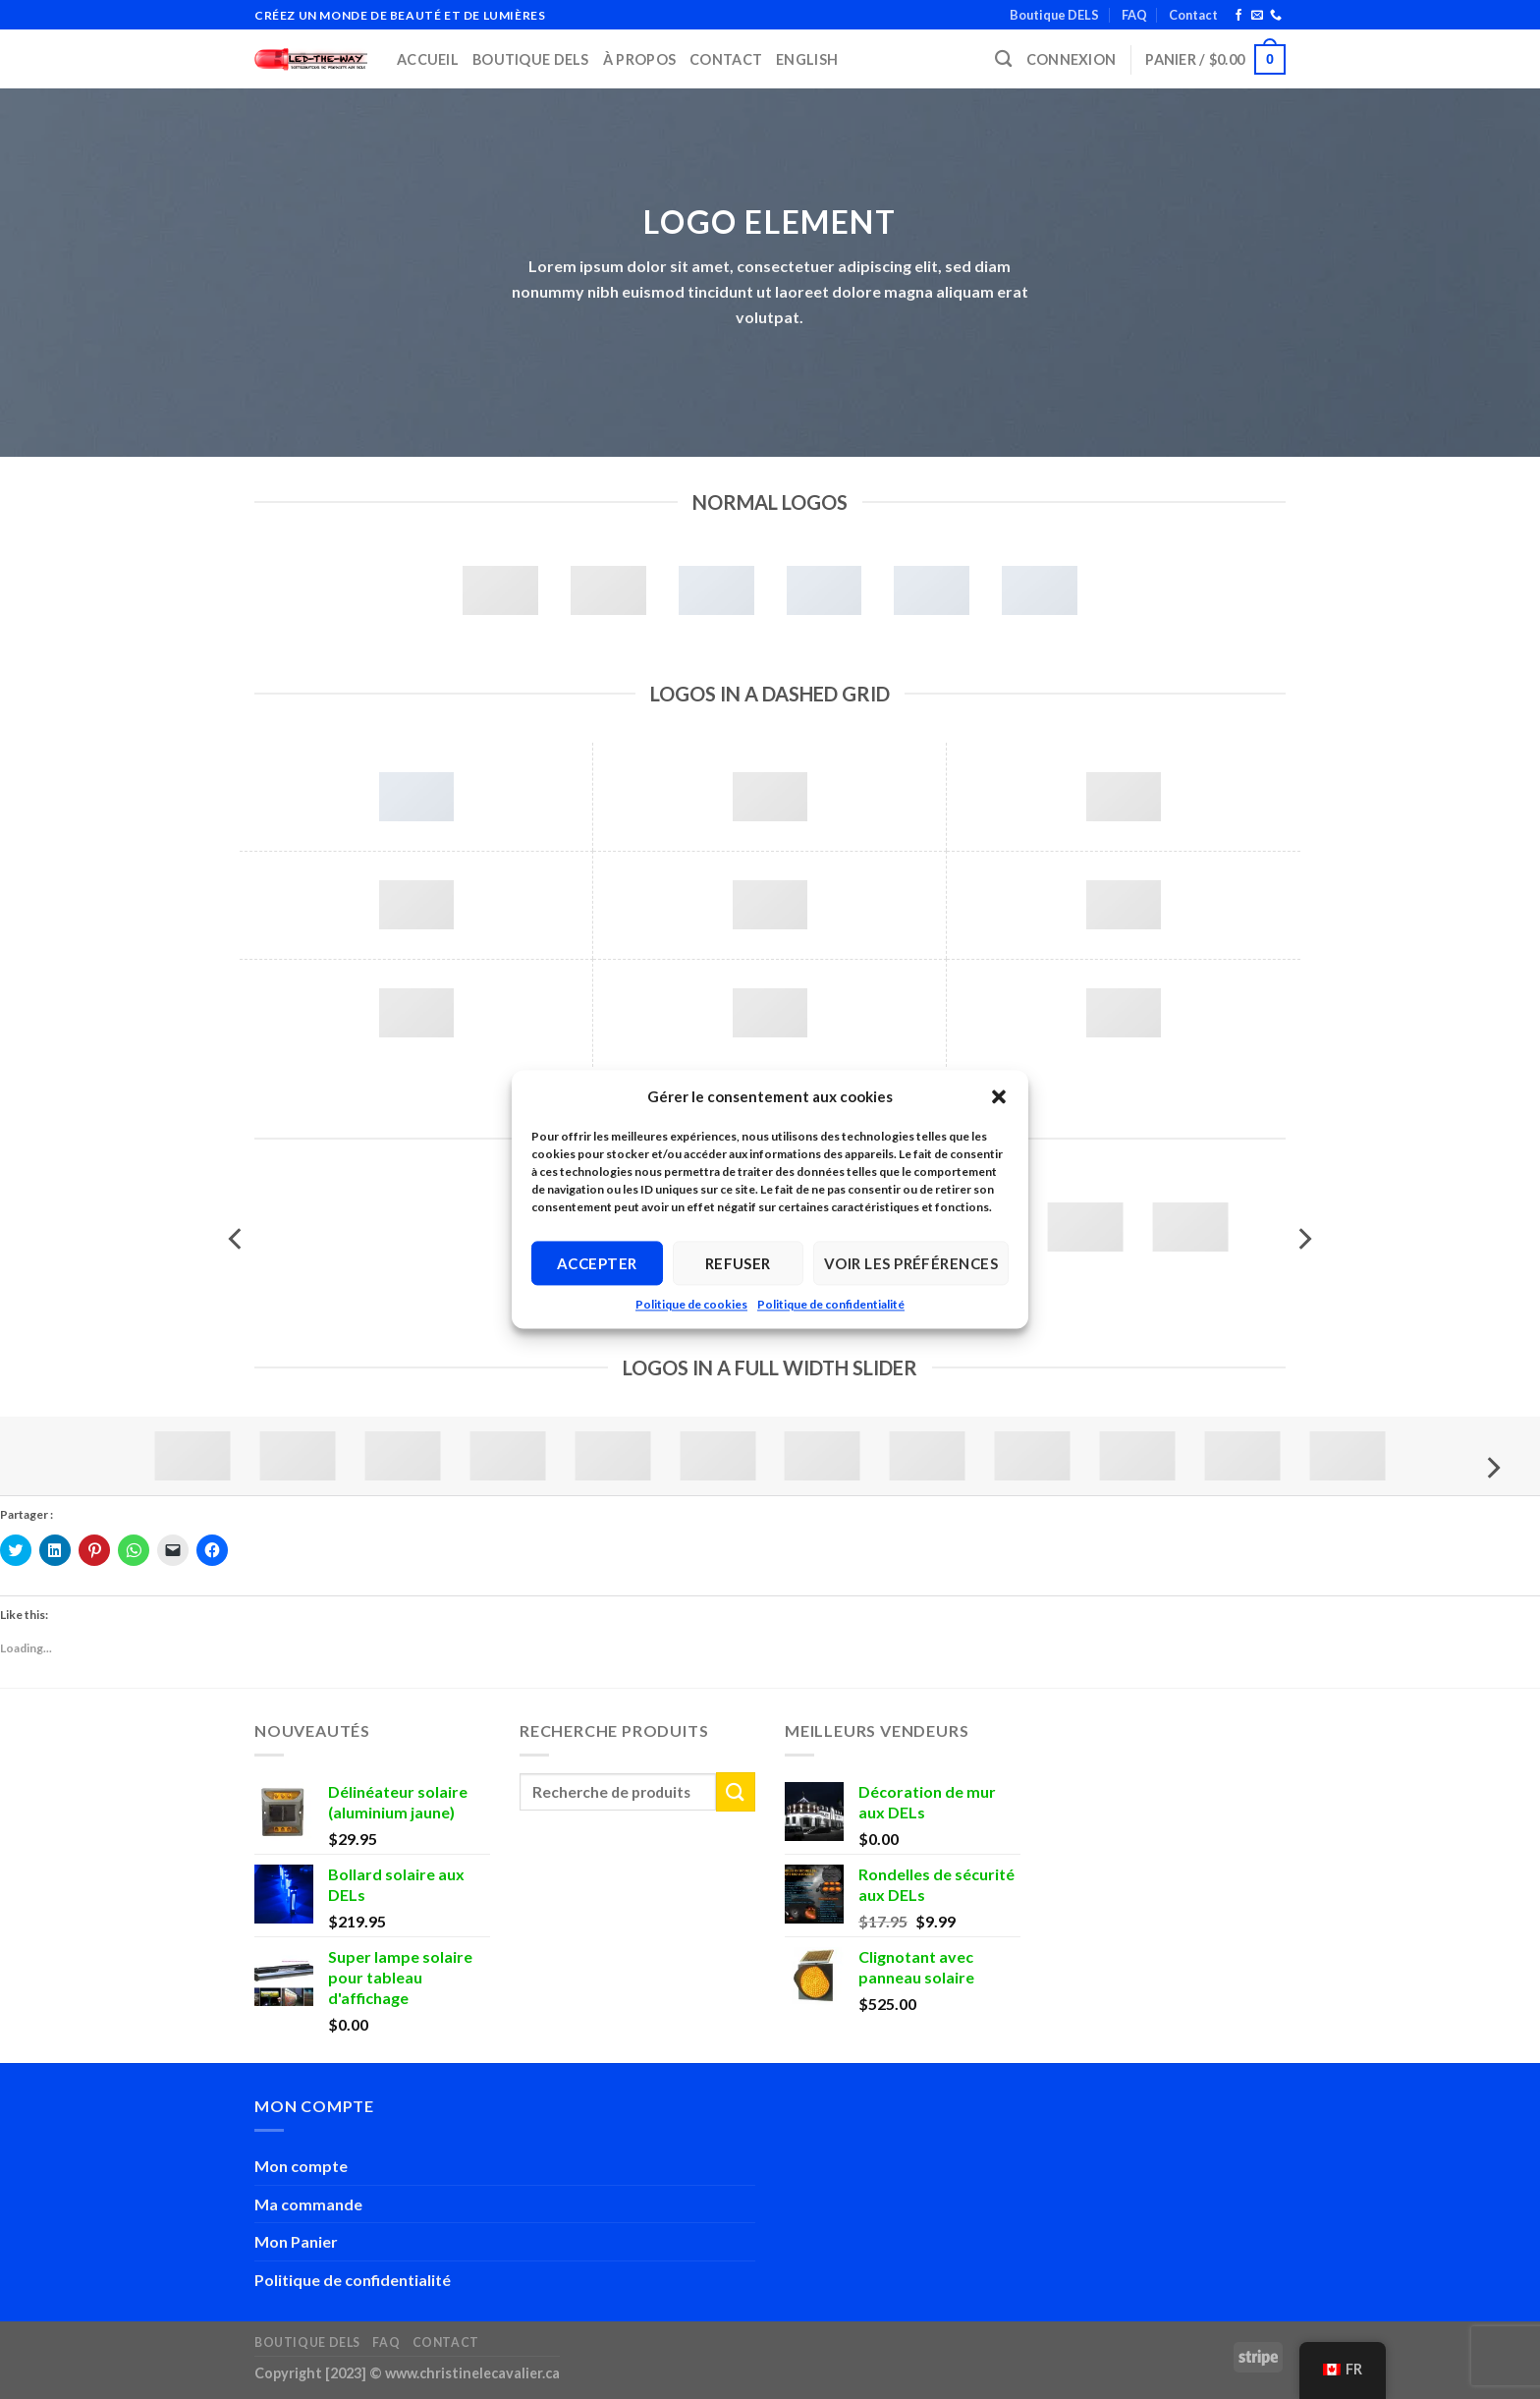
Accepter (597, 1263)
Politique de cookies (691, 1304)
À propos (639, 59)
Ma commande (308, 2204)
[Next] (1303, 1238)
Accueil (428, 59)
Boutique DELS (1054, 15)
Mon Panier (296, 2241)
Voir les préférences (911, 1263)
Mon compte (301, 2165)
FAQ (1134, 15)
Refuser (738, 1263)
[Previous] (236, 1238)
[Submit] (735, 1791)
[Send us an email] (1257, 16)
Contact (1193, 15)
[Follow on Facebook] (1238, 16)
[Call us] (1276, 16)
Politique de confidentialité (831, 1304)
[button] (999, 1096)
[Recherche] (1003, 59)
